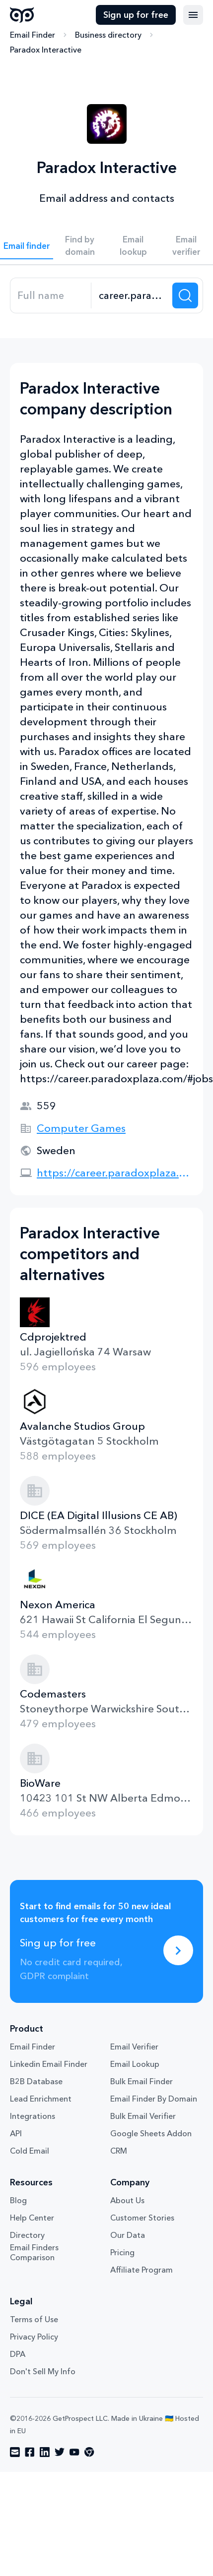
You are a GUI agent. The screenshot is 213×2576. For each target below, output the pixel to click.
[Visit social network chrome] (89, 2452)
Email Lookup (134, 2064)
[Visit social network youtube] (74, 2452)
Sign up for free (135, 14)
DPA (17, 2354)
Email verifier (186, 245)
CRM (118, 2151)
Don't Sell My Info (42, 2371)
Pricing (122, 2252)
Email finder (26, 245)
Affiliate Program (141, 2270)
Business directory (108, 35)
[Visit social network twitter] (60, 2452)
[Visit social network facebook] (30, 2452)
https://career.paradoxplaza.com (115, 1173)
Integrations (32, 2116)
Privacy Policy (34, 2337)
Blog (18, 2200)
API (16, 2133)
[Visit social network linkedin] (45, 2452)
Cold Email (29, 2151)
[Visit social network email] (15, 2452)
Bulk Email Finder (141, 2081)
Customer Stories (142, 2218)
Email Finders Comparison (34, 2252)
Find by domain (80, 245)
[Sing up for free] (178, 1950)
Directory (27, 2235)
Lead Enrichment (40, 2099)
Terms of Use (34, 2319)
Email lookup (133, 245)
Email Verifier (134, 2046)
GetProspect (22, 15)
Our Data (127, 2235)
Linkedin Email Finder (48, 2064)
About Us (127, 2200)
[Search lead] (185, 295)
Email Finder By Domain (153, 2099)
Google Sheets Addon (151, 2133)
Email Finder (32, 35)
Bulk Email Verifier (143, 2116)
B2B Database (36, 2081)
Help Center (32, 2218)
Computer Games (81, 1128)
